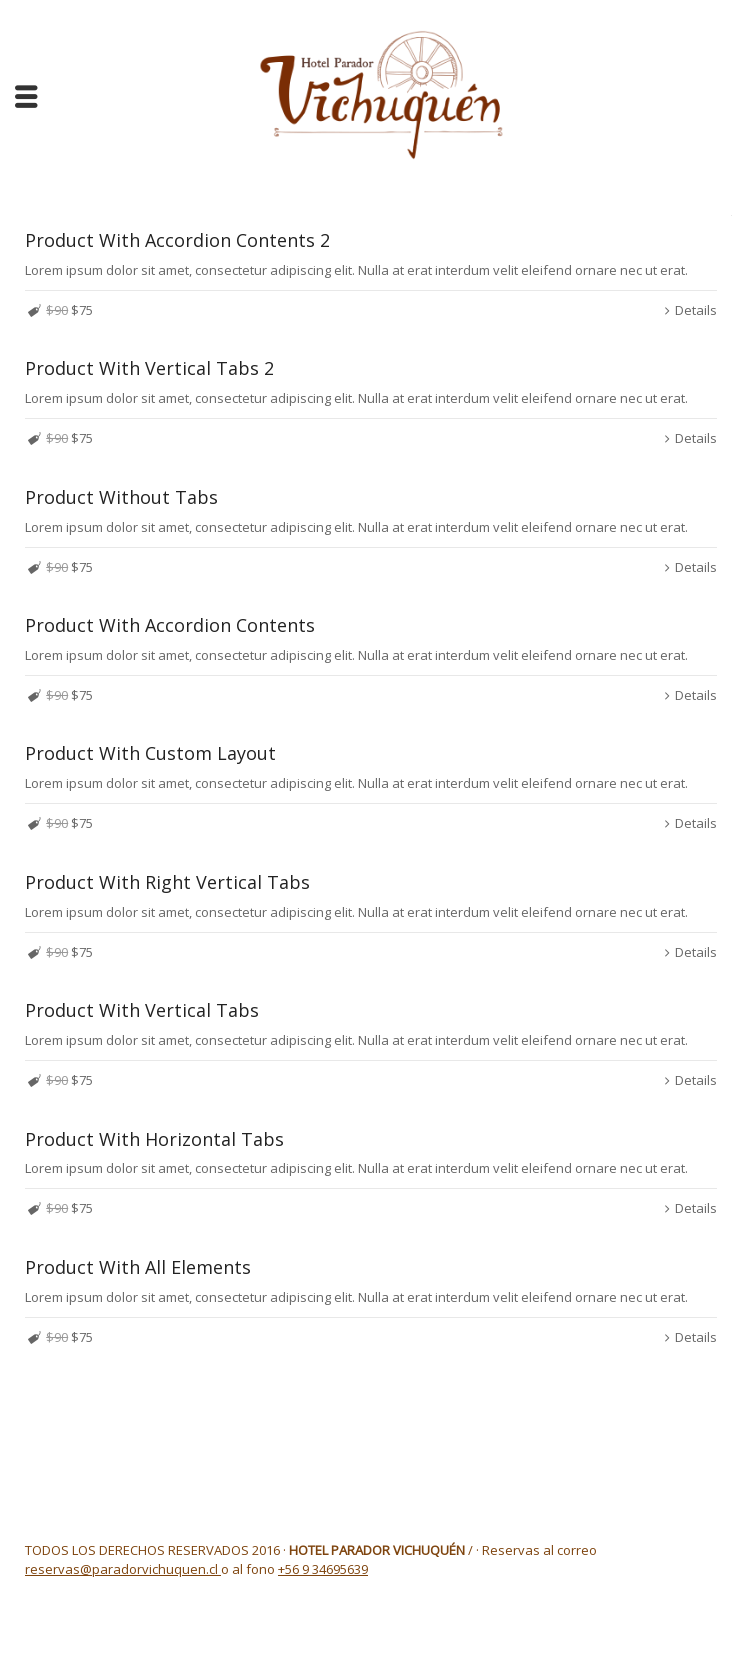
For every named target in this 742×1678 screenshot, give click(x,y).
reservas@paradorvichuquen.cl (123, 1569)
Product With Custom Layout (150, 753)
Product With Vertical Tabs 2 (149, 368)
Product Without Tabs (121, 497)
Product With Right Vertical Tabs (167, 882)
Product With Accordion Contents (170, 625)
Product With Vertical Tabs (142, 1010)
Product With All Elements (138, 1267)
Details (696, 310)
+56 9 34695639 (323, 1569)
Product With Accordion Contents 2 (177, 240)
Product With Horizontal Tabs (154, 1139)
